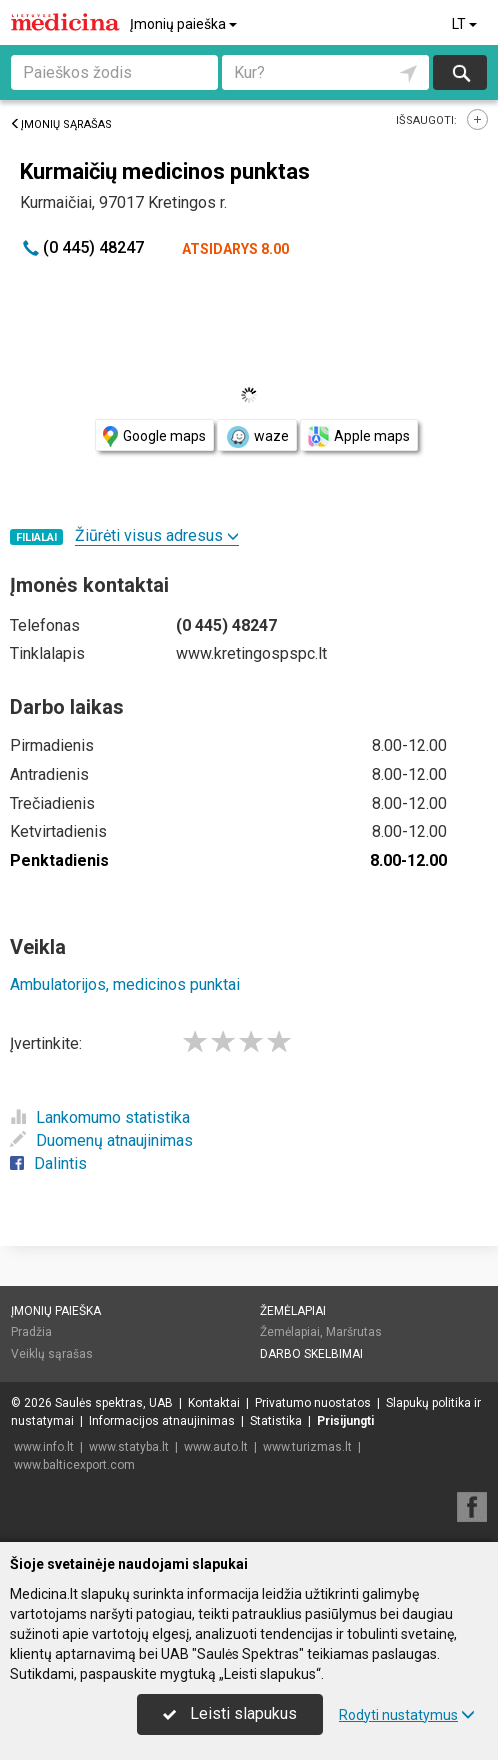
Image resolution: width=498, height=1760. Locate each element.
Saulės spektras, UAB (114, 1403)
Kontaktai (214, 1403)
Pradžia (31, 1332)
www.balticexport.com (74, 1465)
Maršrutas (354, 1332)
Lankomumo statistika (100, 1117)
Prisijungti (345, 1421)
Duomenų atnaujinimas (101, 1140)
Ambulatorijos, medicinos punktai (125, 984)
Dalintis (48, 1163)
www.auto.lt (216, 1447)
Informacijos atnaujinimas (162, 1421)
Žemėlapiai (293, 1311)
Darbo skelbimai (311, 1354)
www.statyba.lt (129, 1447)
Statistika (276, 1421)
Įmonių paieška (185, 24)
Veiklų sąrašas (52, 1354)
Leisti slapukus (230, 1713)
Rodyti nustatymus (407, 1715)
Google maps (154, 436)
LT (466, 24)
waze (257, 437)
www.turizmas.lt (307, 1447)
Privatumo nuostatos (313, 1403)
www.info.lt (44, 1447)
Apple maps (359, 436)
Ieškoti (460, 72)
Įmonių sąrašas (61, 124)
